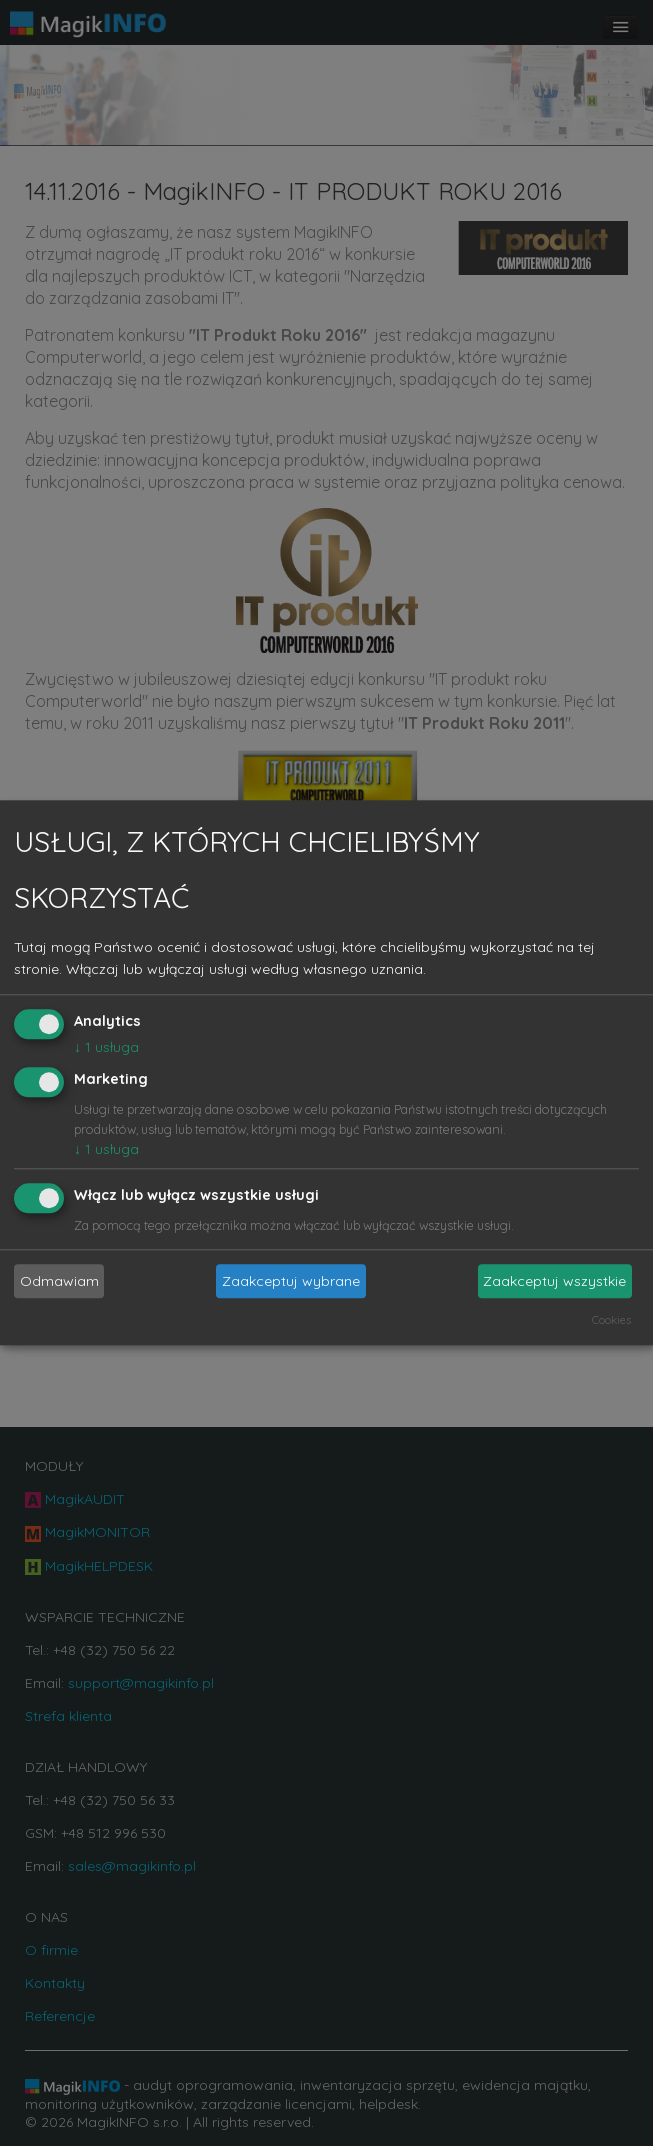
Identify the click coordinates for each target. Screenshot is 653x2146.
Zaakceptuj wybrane (291, 1281)
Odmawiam (59, 1281)
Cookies (611, 1321)
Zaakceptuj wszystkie (554, 1281)
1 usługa (106, 1047)
